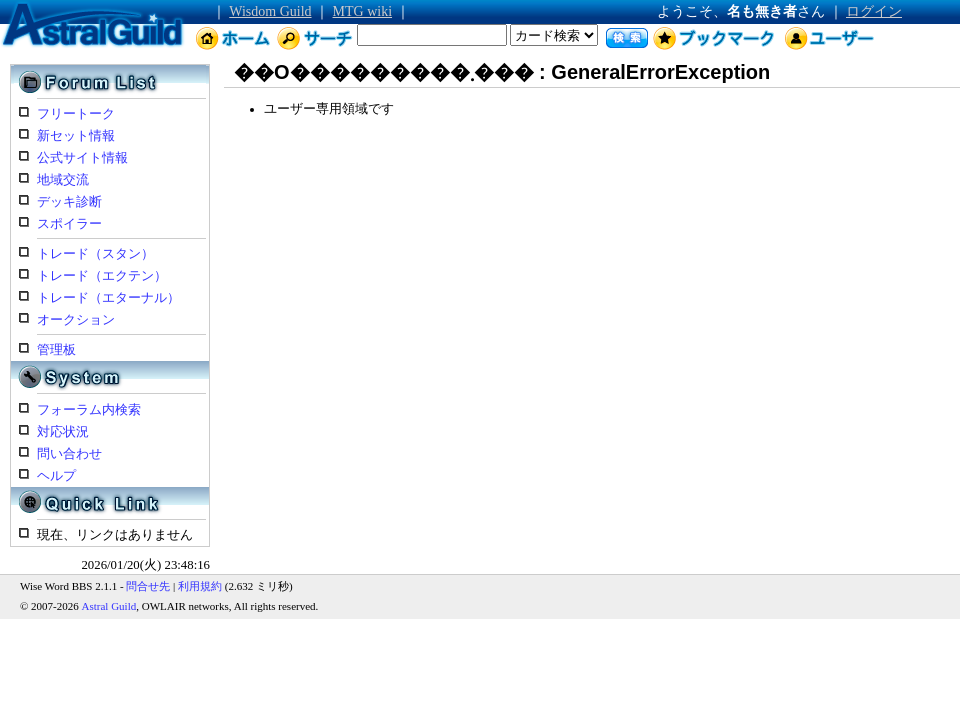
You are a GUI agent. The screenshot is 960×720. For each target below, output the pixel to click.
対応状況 (63, 432)
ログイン (874, 11)
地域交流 (63, 180)
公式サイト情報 (82, 158)
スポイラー (69, 224)
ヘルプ (56, 476)
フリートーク (76, 114)
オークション (76, 320)
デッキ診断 (69, 202)
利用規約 (200, 586)
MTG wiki (363, 11)
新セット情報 (76, 136)
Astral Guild (109, 606)
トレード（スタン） (95, 254)
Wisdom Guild (270, 11)
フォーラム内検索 (89, 410)
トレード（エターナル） (108, 298)
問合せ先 (148, 586)
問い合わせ (69, 454)
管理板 (56, 350)
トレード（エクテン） (102, 276)
